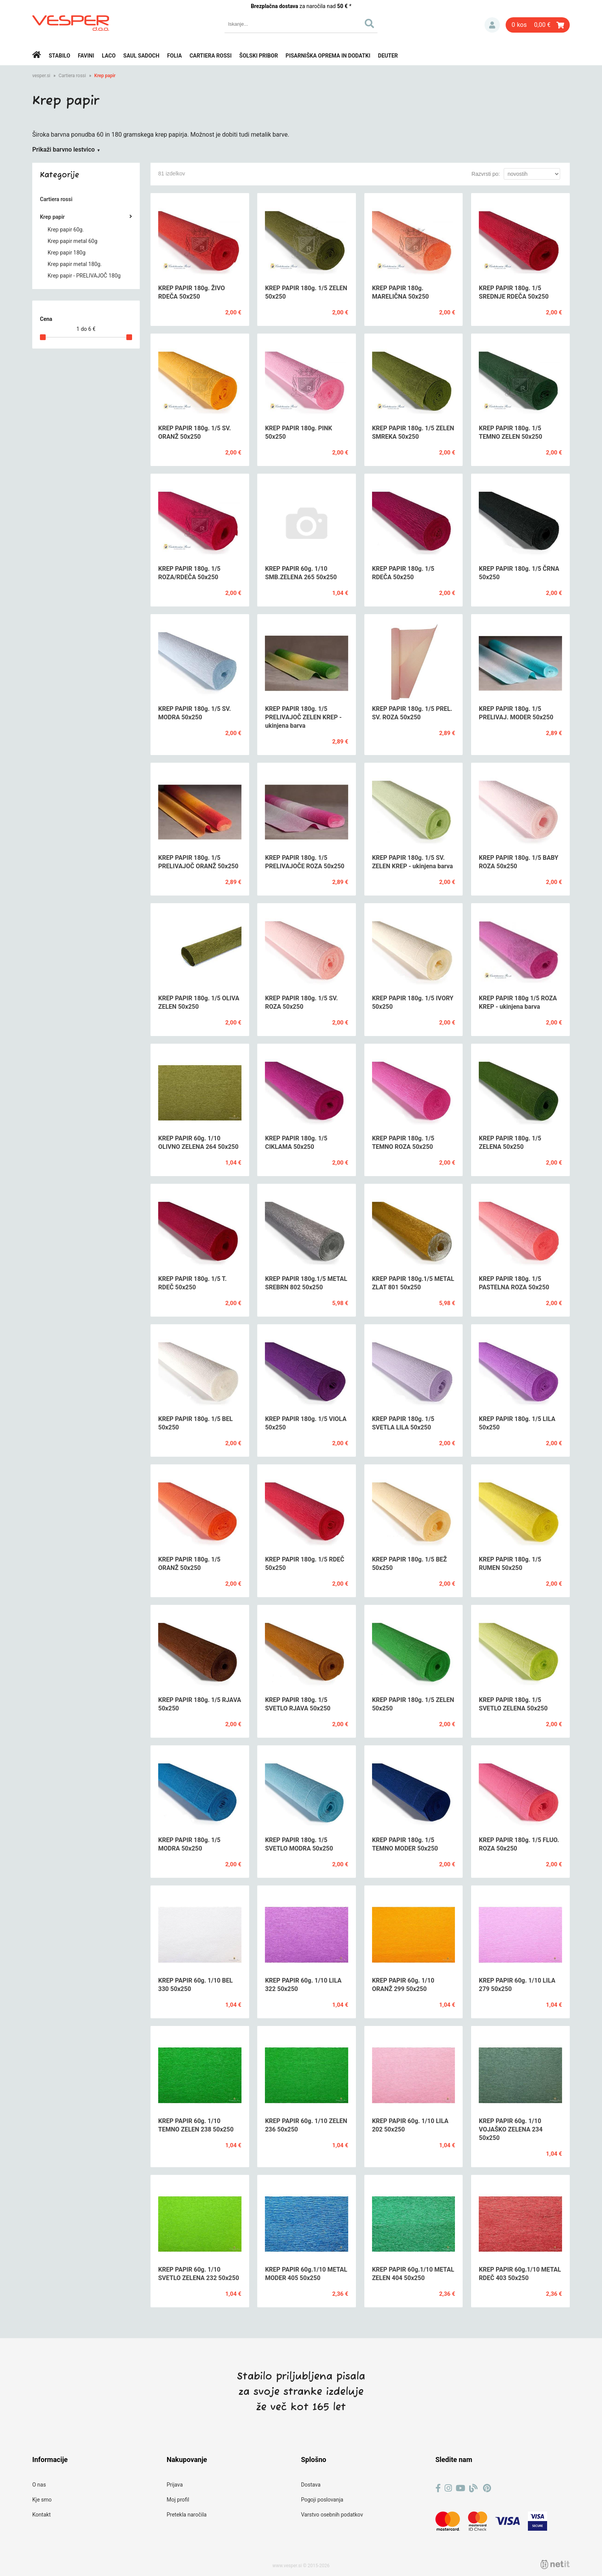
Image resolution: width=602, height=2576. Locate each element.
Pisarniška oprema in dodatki (328, 56)
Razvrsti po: (485, 174)
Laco (109, 56)
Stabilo (59, 56)
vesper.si (41, 75)
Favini (86, 56)
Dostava (311, 2485)
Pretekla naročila (187, 2515)
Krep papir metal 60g (73, 241)
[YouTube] (460, 2488)
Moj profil (178, 2500)
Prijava (492, 25)
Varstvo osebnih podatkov (332, 2515)
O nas (39, 2485)
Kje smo (42, 2500)
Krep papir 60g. (66, 229)
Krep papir (105, 75)
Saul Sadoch (141, 56)
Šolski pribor (258, 56)
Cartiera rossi (211, 56)
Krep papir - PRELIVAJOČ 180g (84, 276)
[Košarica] (538, 25)
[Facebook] (438, 2488)
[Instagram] (448, 2488)
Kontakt (41, 2515)
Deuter (388, 56)
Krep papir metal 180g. (75, 264)
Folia (174, 56)
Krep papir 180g (67, 253)
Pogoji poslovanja (322, 2500)
